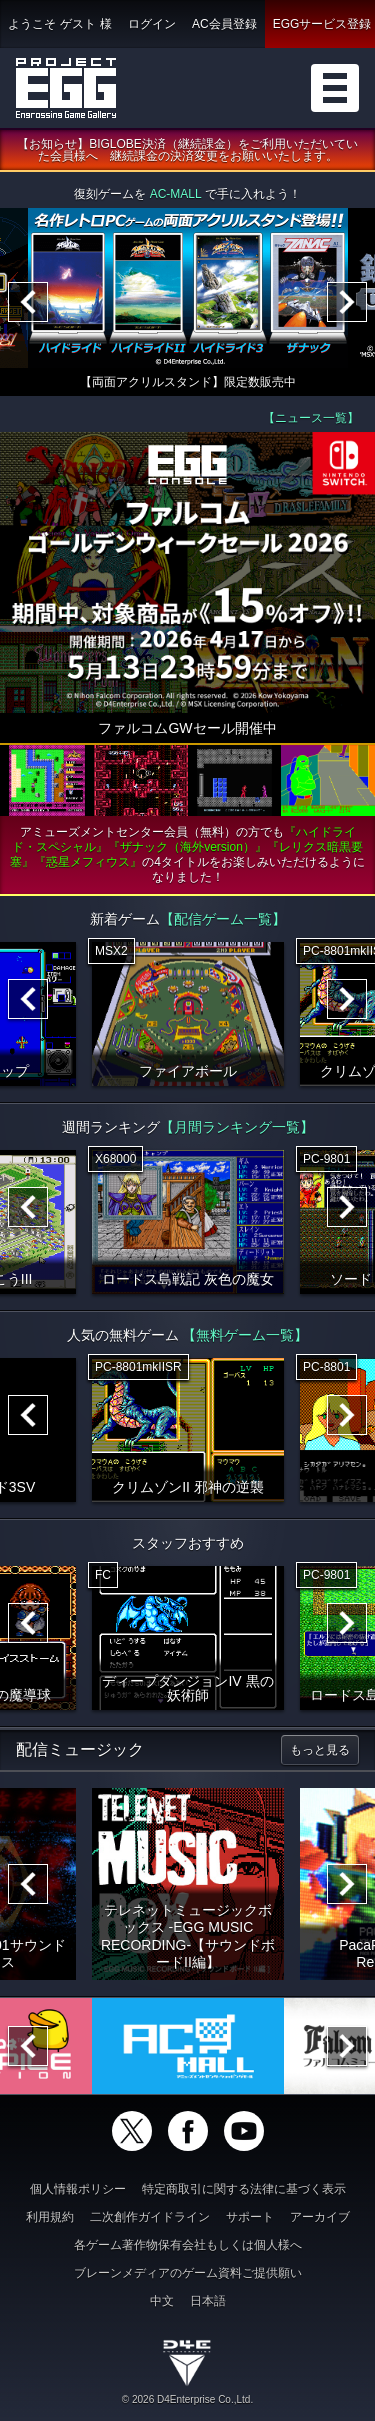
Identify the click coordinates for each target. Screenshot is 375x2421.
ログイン (152, 24)
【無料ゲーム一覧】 (245, 1335)
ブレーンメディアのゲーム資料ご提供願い (188, 2273)
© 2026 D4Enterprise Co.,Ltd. (187, 2399)
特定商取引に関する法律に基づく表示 (244, 2189)
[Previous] (28, 303)
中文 (162, 2301)
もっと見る (320, 1750)
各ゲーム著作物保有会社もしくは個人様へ (188, 2245)
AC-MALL (176, 195)
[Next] (347, 303)
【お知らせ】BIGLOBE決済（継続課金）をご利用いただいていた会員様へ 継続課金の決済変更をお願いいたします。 (187, 151)
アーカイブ (320, 2217)
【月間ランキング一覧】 (237, 1127)
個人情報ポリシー (78, 2189)
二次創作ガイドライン (150, 2217)
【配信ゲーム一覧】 (223, 919)
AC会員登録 (224, 24)
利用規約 (50, 2217)
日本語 (208, 2301)
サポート (250, 2217)
